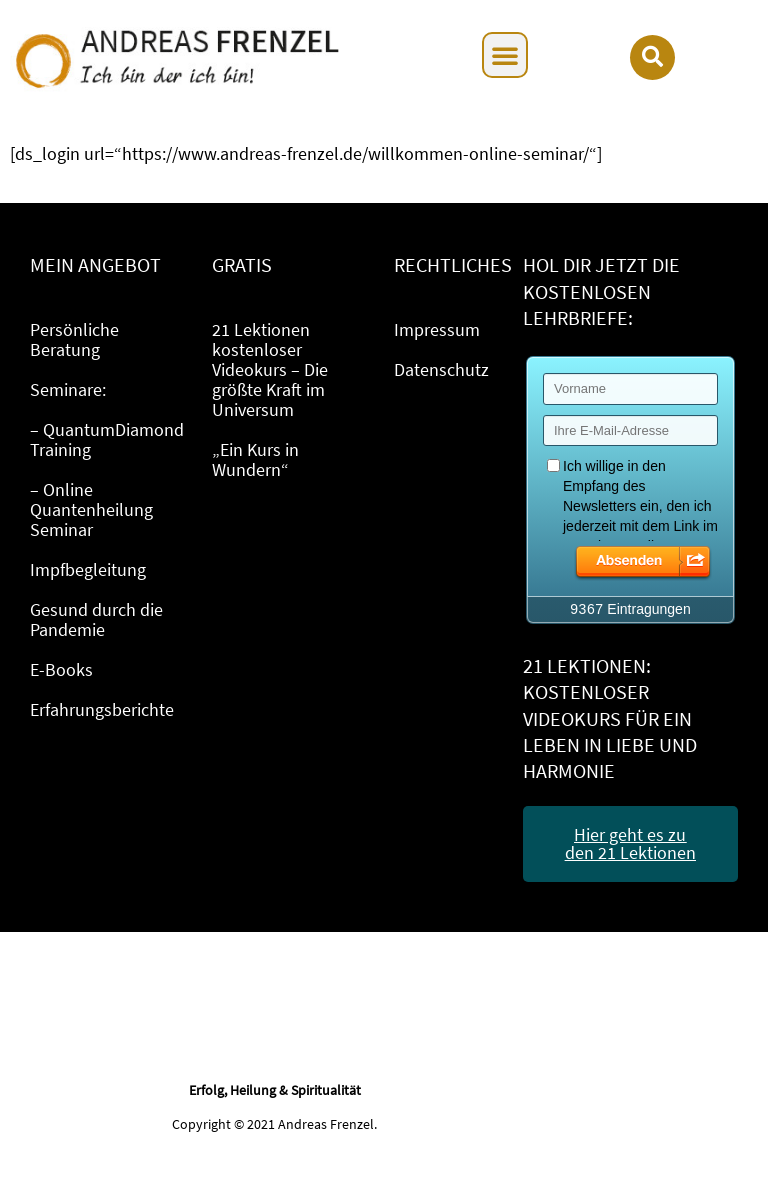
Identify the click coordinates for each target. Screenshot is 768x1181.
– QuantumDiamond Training (107, 439)
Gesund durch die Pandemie (96, 619)
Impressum (437, 329)
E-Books (61, 669)
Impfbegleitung (88, 569)
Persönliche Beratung (74, 339)
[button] (505, 55)
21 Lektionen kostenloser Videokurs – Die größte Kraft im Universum (270, 369)
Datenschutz (441, 369)
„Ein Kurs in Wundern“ (255, 459)
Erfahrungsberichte (102, 709)
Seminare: (68, 389)
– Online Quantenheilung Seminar (91, 509)
